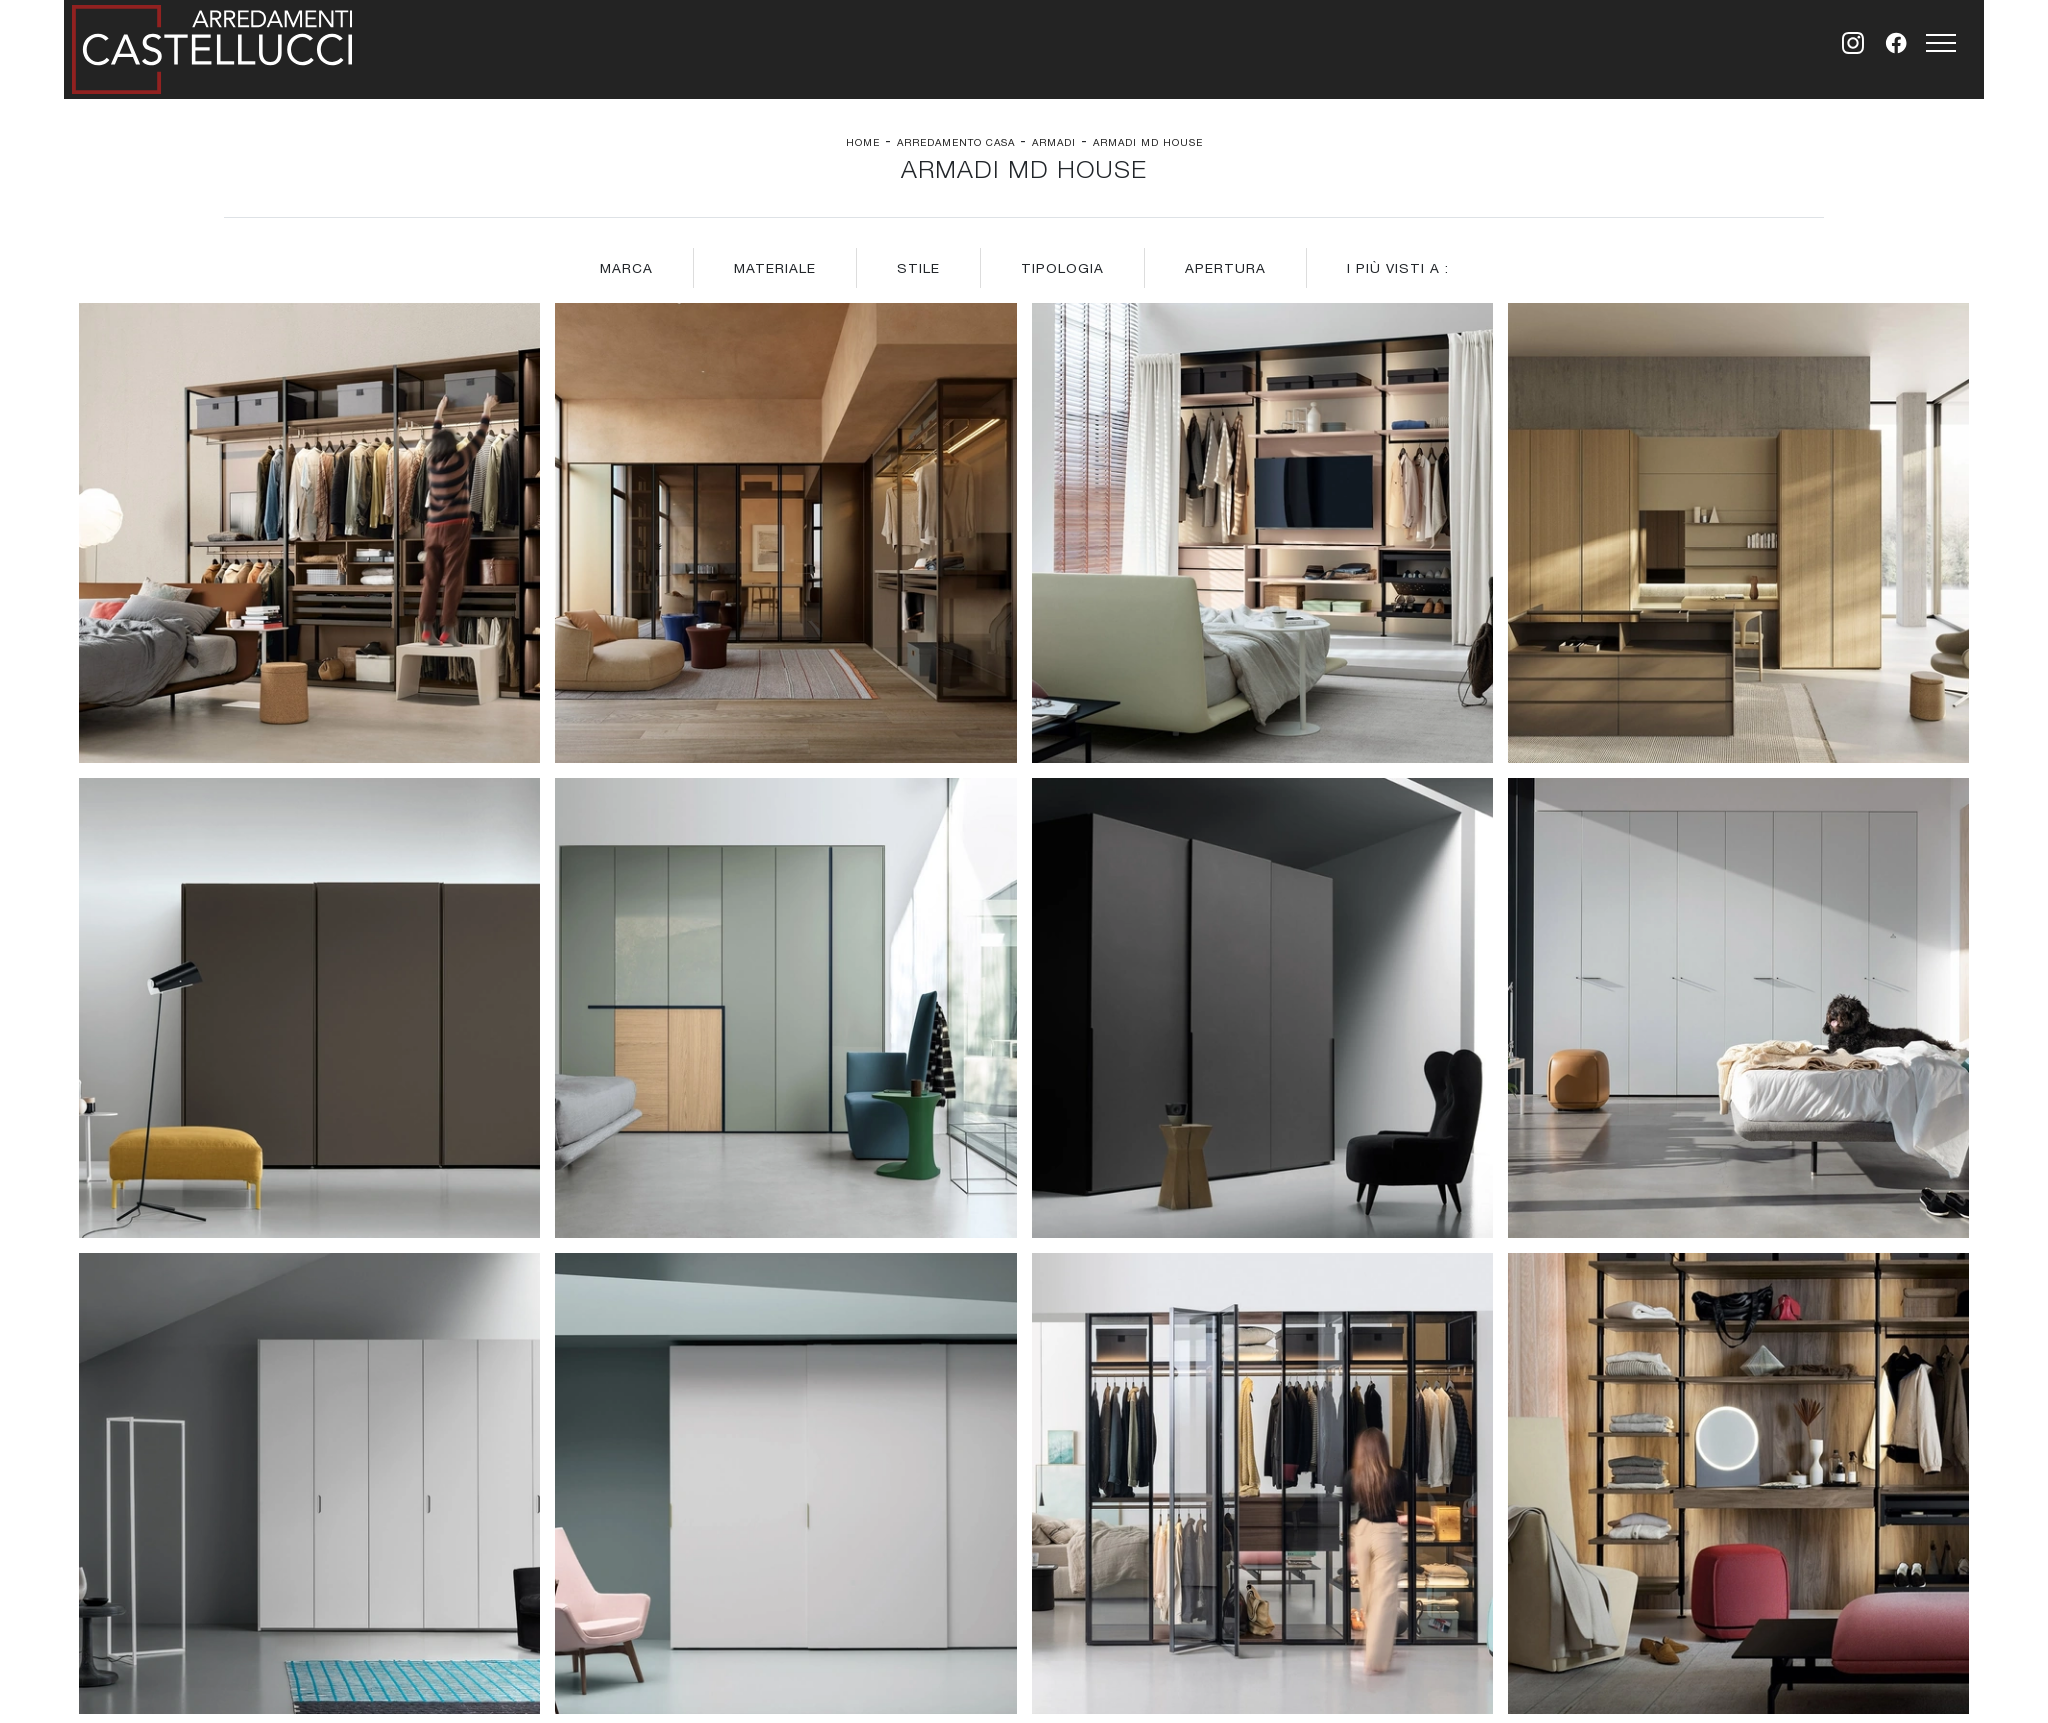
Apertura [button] (1225, 268)
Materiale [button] (775, 268)
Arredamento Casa (956, 142)
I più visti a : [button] (1398, 268)
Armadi (1054, 142)
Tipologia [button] (1062, 268)
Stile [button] (918, 268)
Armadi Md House (1148, 142)
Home (863, 142)
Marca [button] (626, 268)
